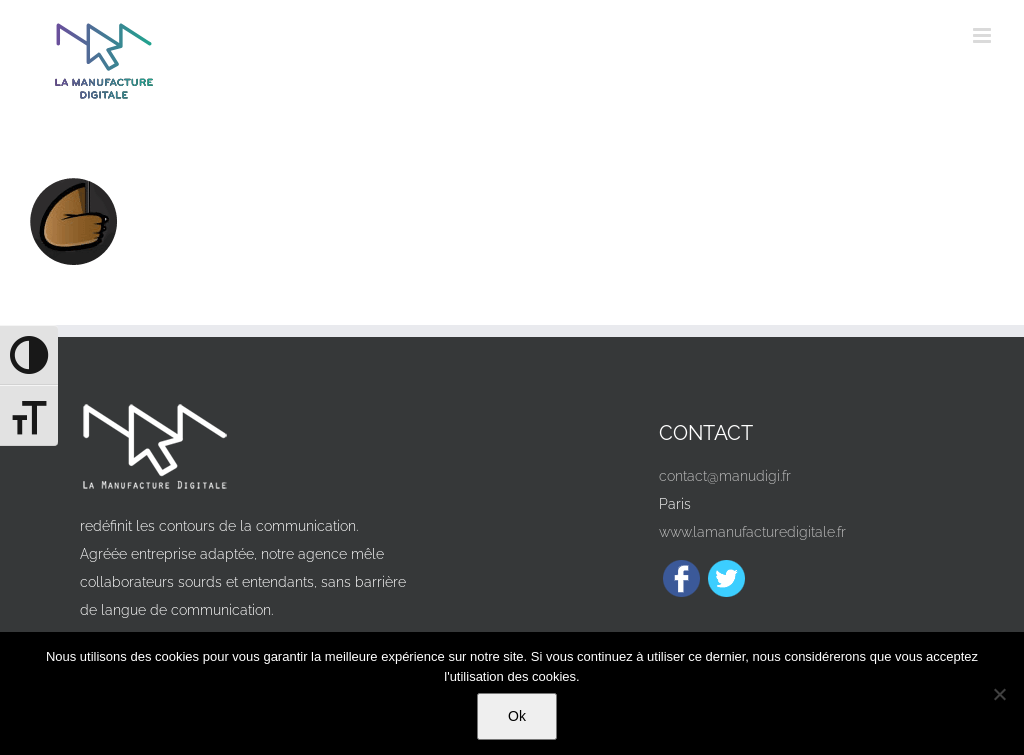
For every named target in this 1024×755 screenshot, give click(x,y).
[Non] (999, 694)
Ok (517, 716)
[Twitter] (726, 578)
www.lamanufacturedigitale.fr (752, 532)
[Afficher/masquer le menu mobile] (983, 35)
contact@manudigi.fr (725, 476)
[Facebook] (681, 578)
